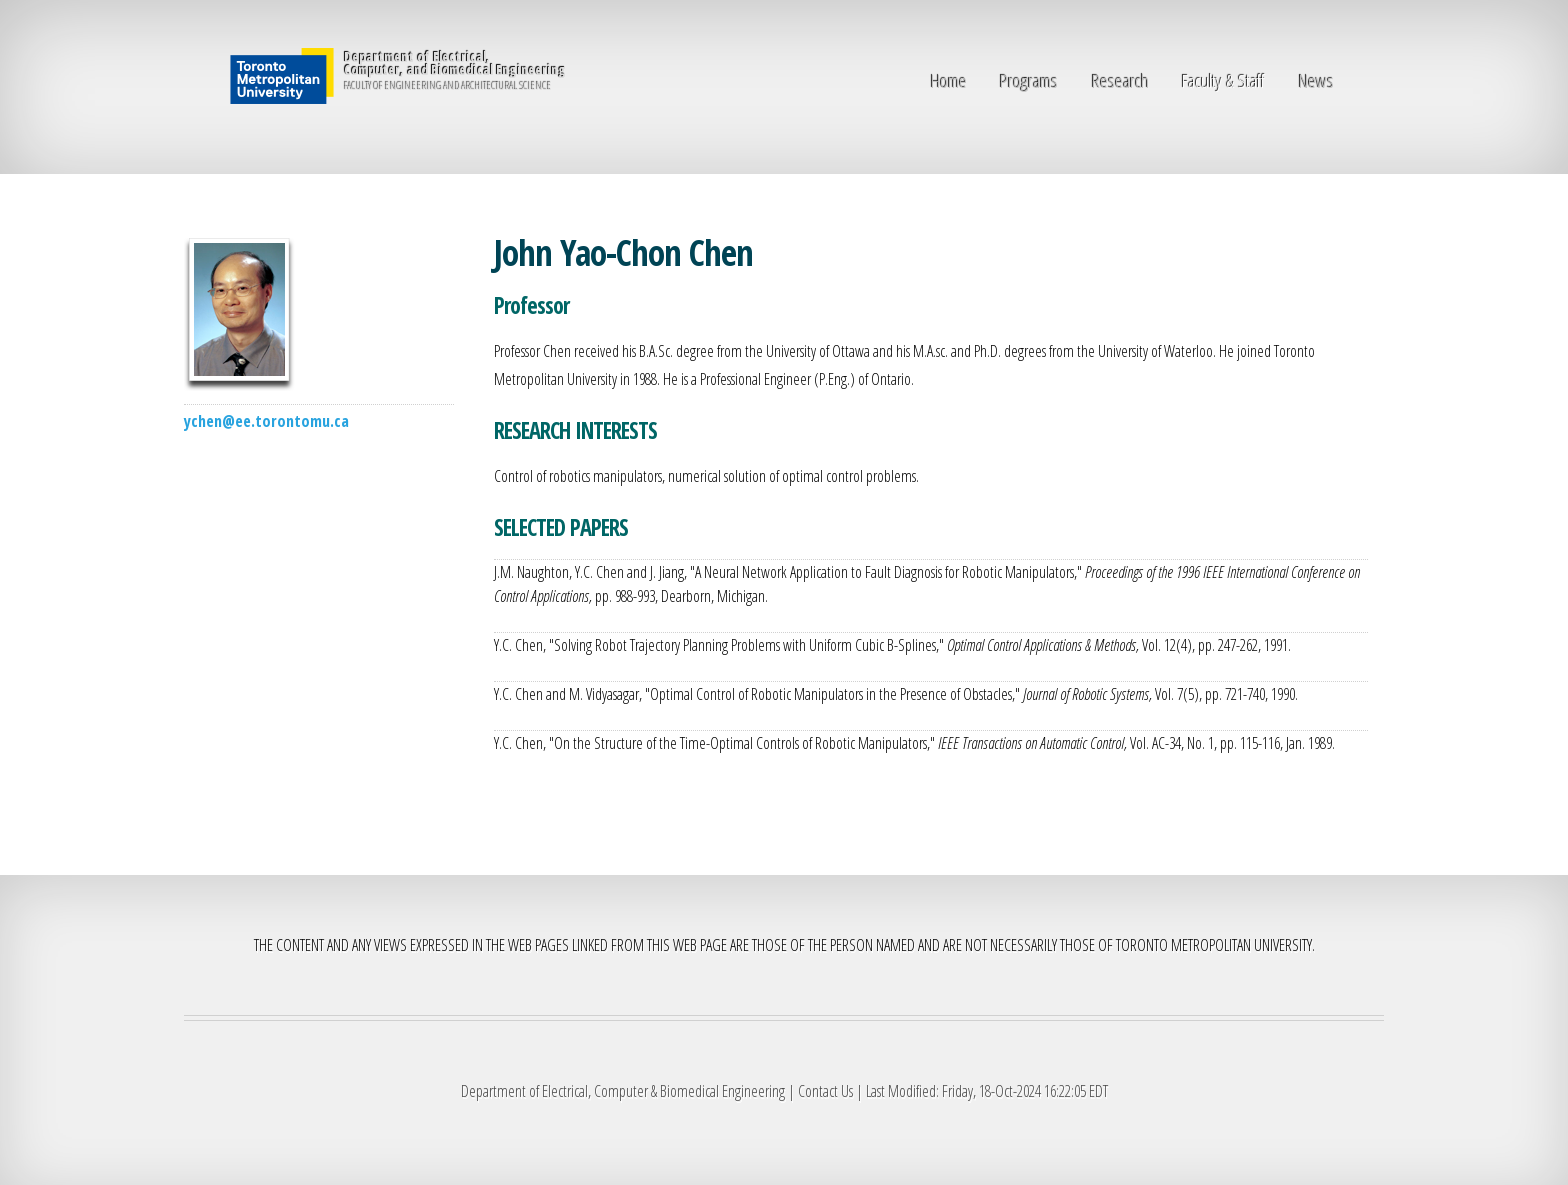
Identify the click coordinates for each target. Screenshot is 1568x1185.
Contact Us (825, 1091)
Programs (1029, 80)
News (1316, 80)
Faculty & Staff (1223, 80)
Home (949, 80)
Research (1120, 80)
